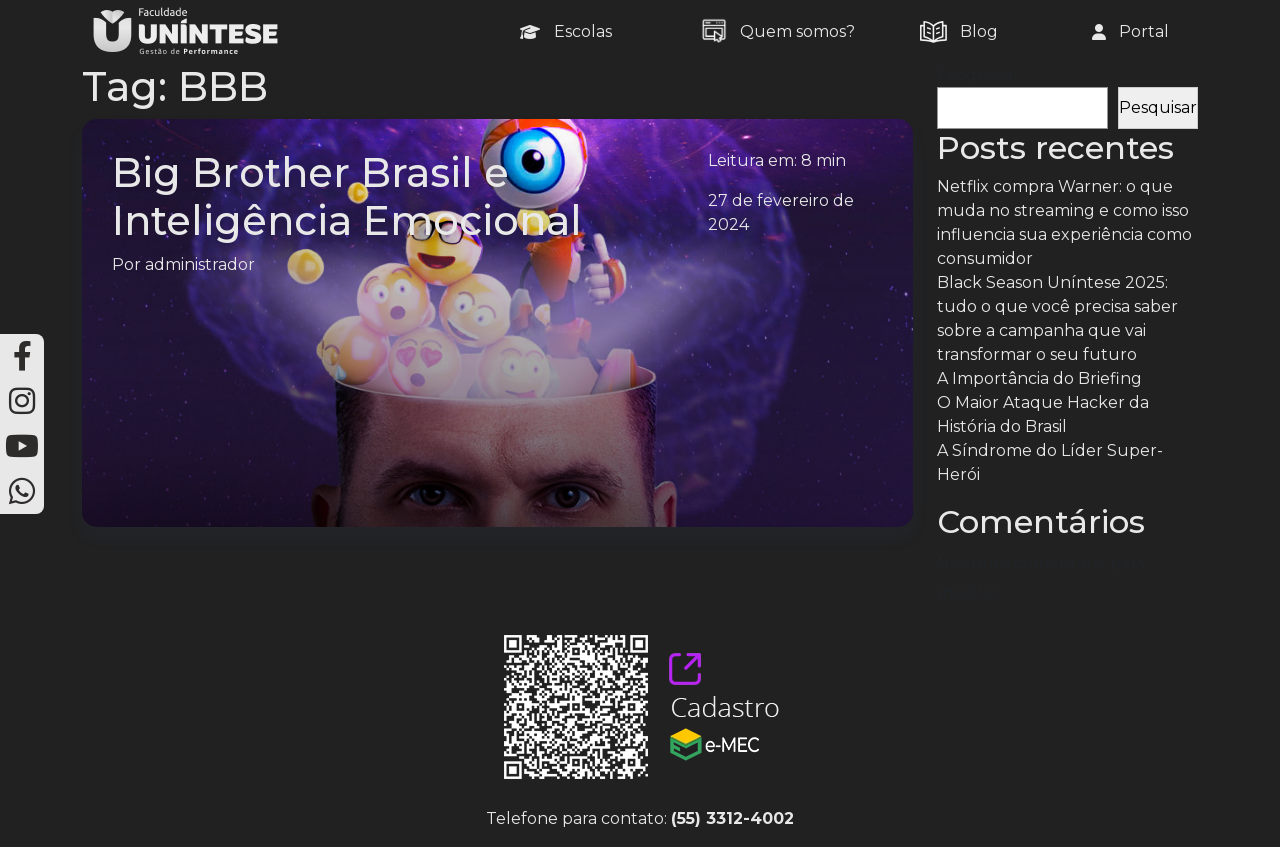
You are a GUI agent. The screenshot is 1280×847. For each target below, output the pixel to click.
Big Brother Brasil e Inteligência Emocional (347, 196)
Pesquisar (976, 74)
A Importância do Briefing (1039, 378)
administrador (200, 264)
